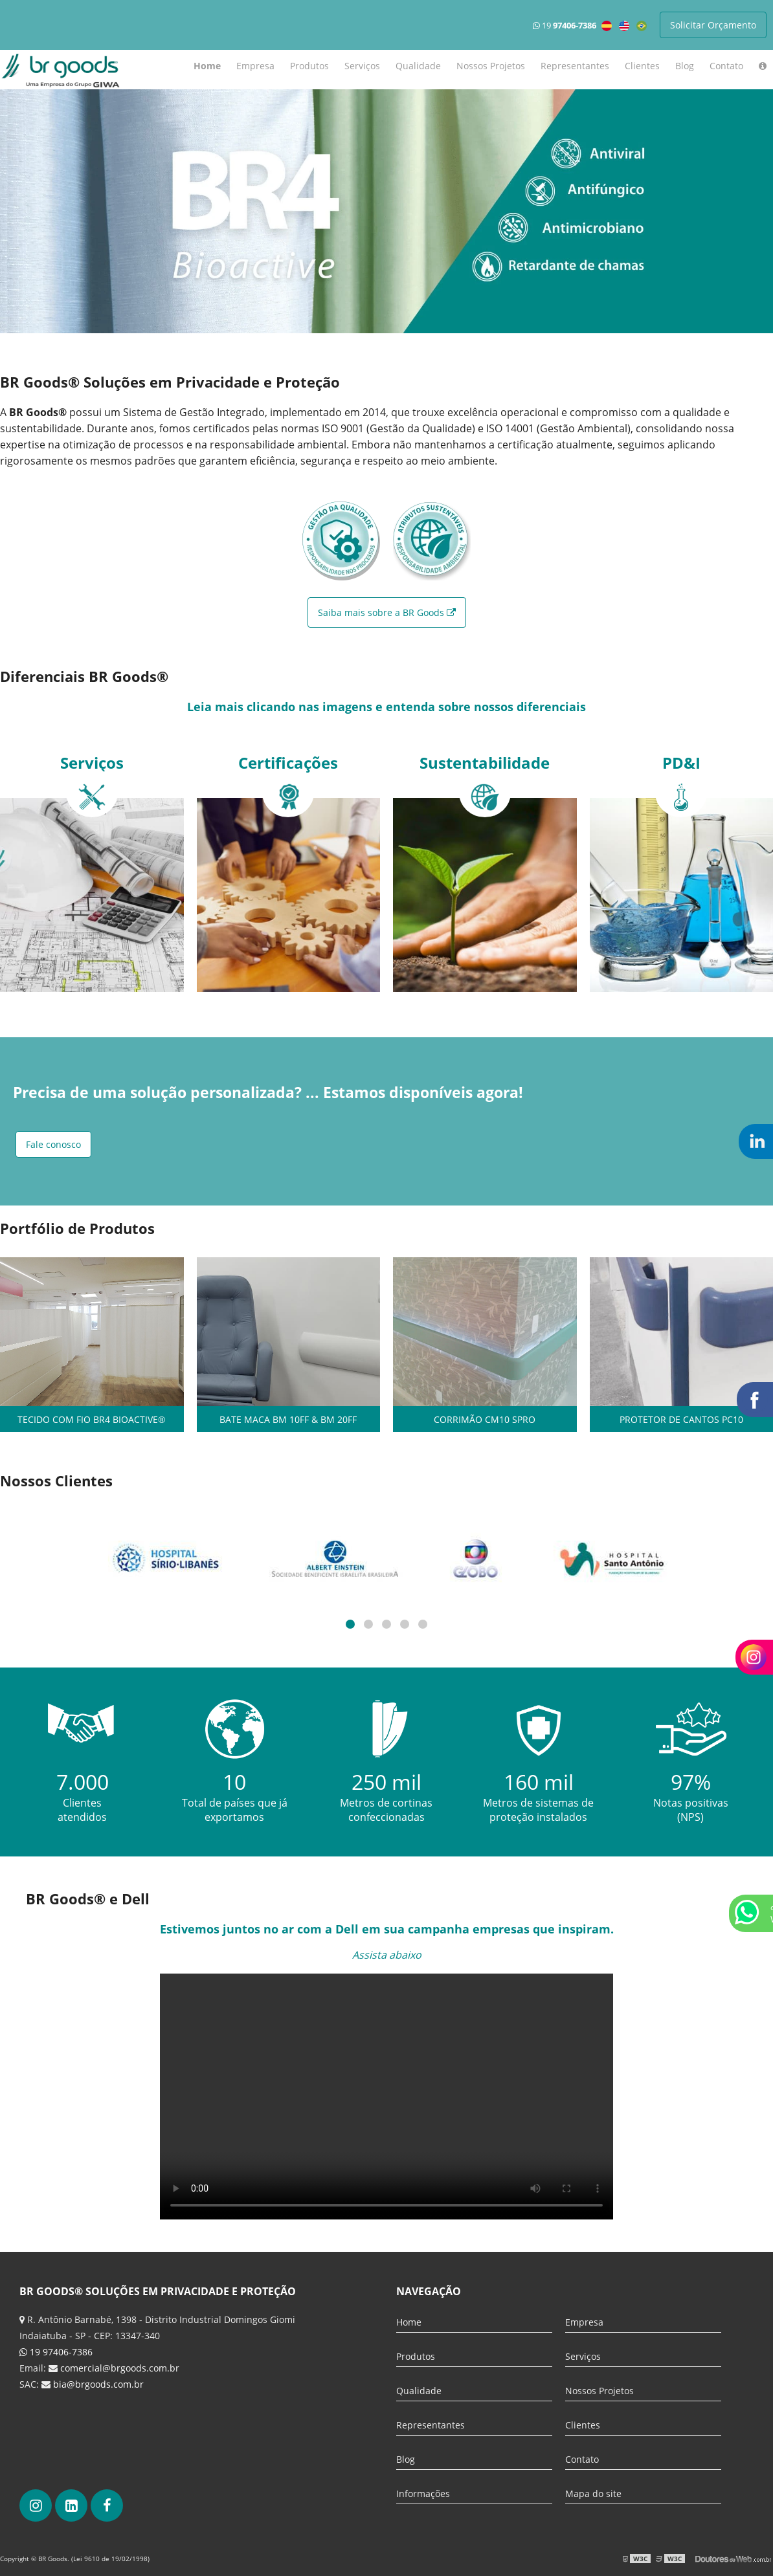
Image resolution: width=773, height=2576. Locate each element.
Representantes (575, 66)
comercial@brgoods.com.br (119, 2368)
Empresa (255, 66)
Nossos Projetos (490, 66)
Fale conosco (53, 1144)
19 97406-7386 (56, 2352)
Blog (684, 66)
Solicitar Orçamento (713, 25)
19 (564, 25)
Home (207, 66)
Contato (726, 66)
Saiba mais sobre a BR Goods (387, 612)
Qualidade (418, 66)
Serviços (362, 66)
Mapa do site (593, 2493)
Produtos (309, 66)
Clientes (642, 66)
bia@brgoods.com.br (98, 2384)
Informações (423, 2493)
